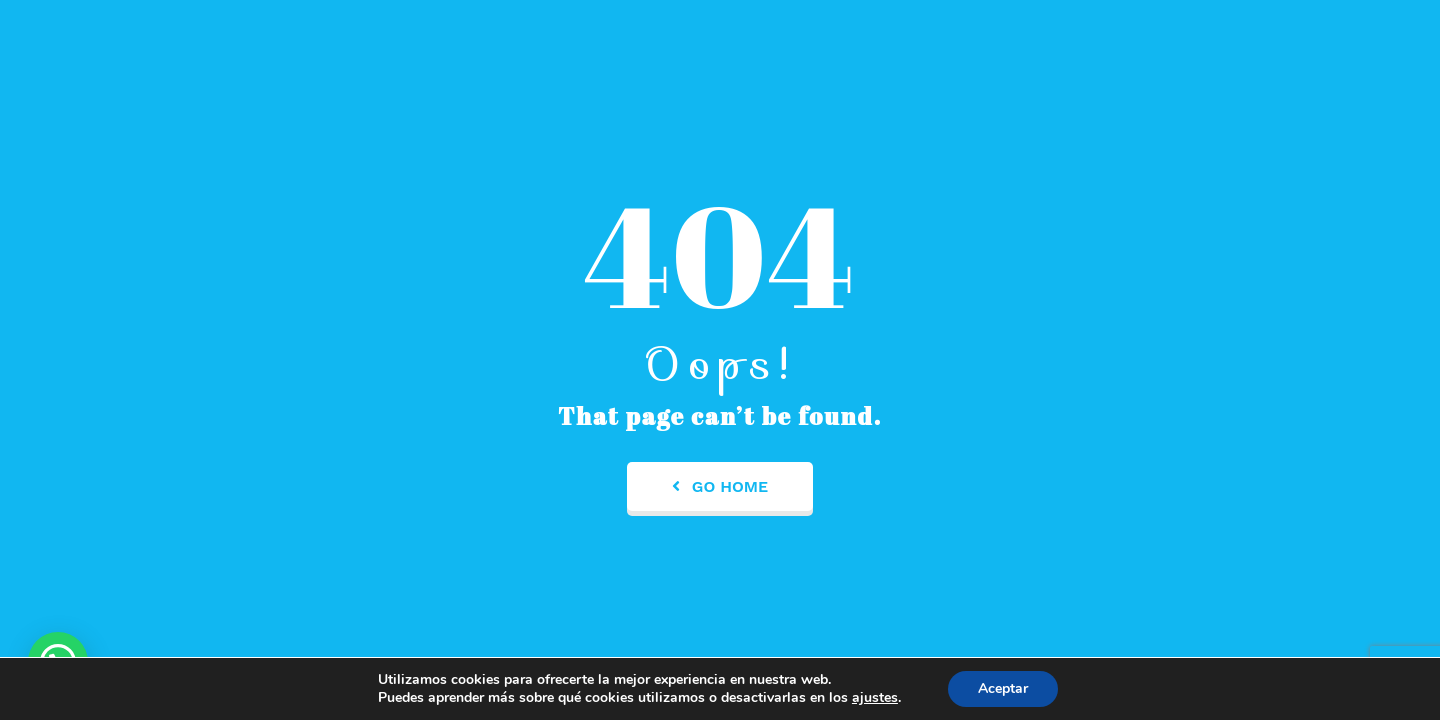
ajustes (875, 698)
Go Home (720, 486)
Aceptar (1003, 688)
